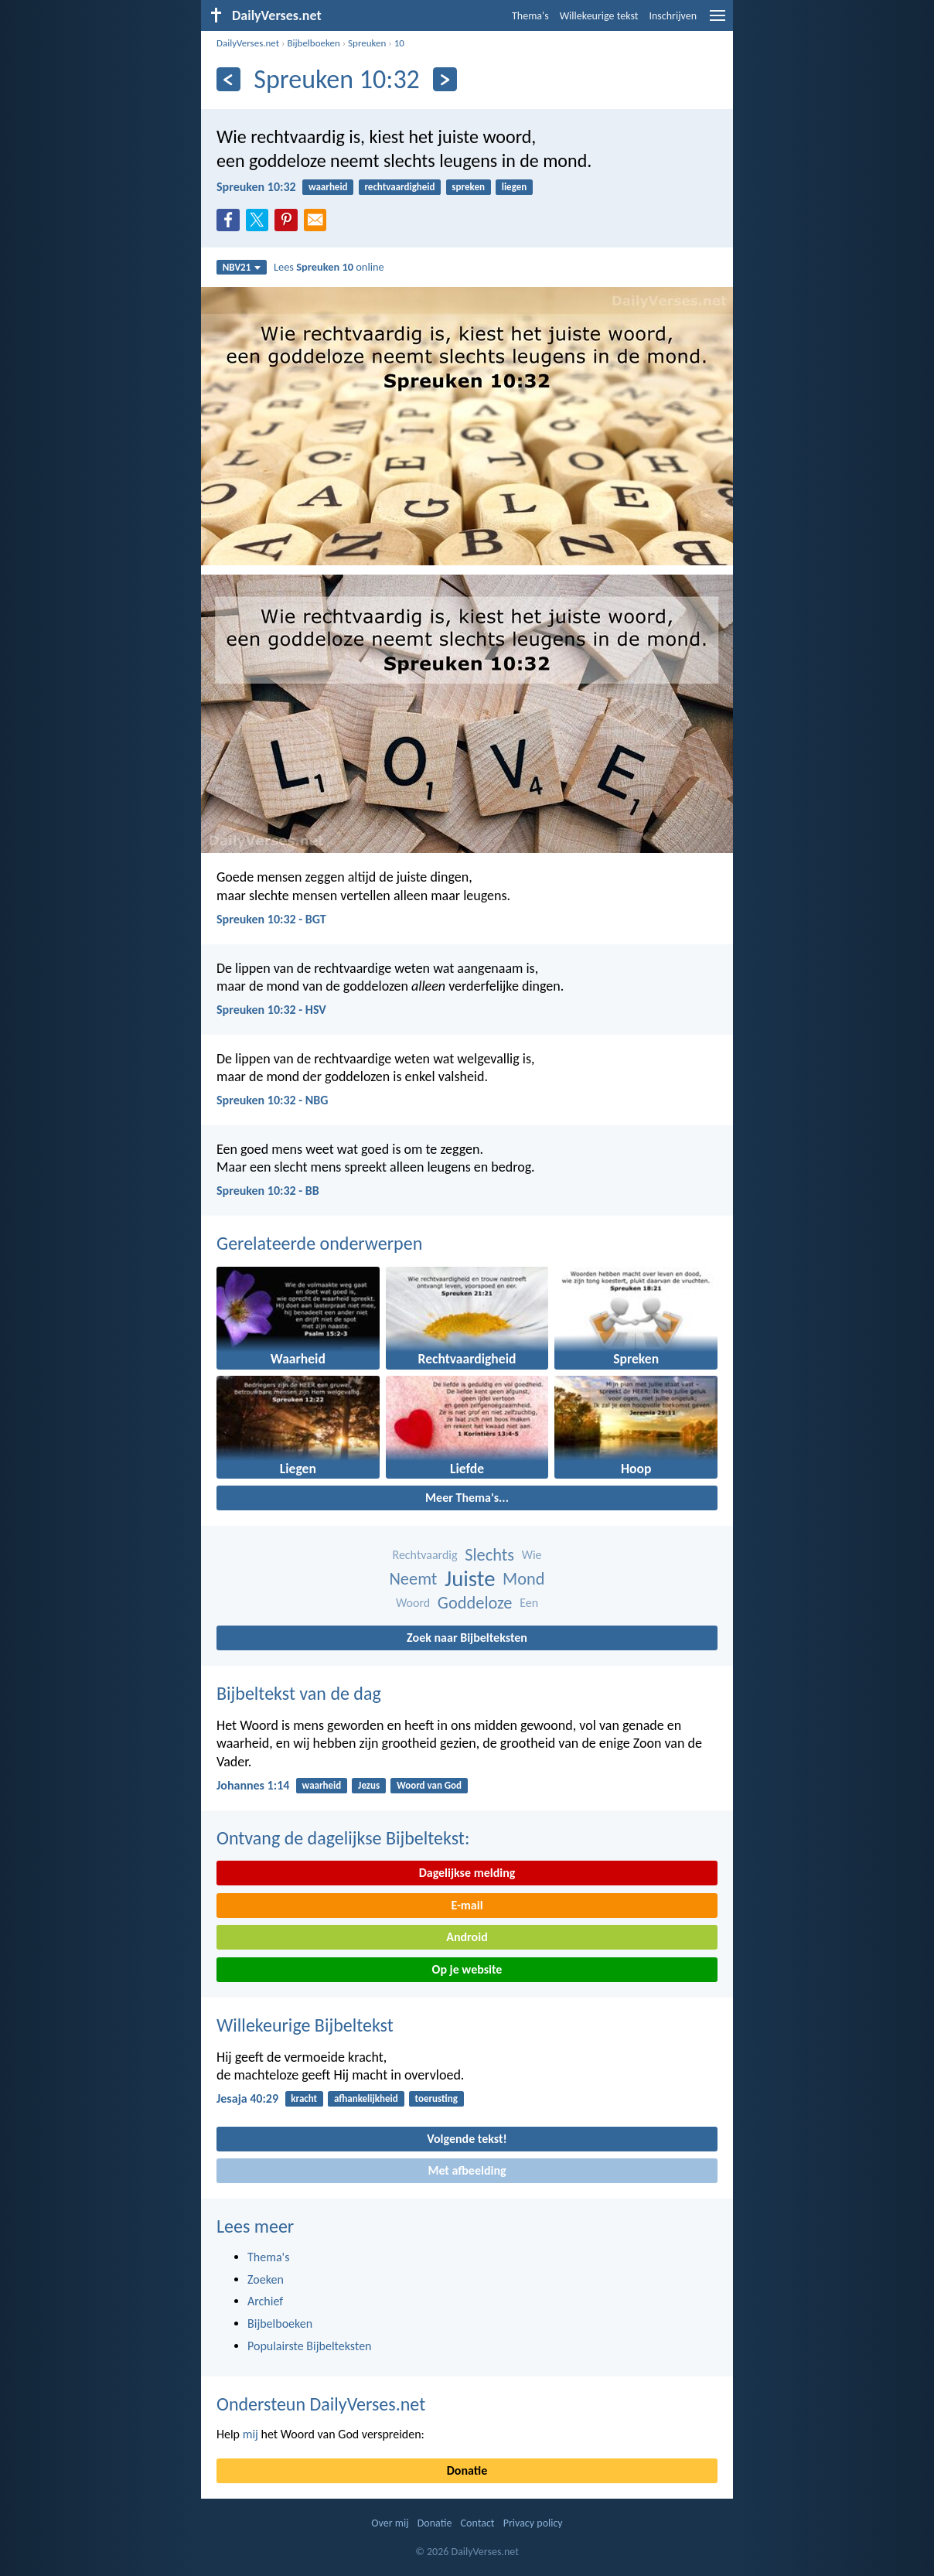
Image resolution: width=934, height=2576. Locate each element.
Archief (265, 2301)
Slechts (489, 1554)
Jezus (369, 1785)
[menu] (717, 21)
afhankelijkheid (366, 2098)
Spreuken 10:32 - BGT (271, 919)
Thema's (530, 15)
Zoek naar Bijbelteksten (467, 1637)
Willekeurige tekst (599, 15)
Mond (523, 1578)
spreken (468, 187)
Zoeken (265, 2279)
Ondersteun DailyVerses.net (320, 2404)
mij (250, 2434)
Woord (413, 1602)
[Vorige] (228, 79)
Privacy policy (533, 2523)
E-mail (466, 1905)
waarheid (328, 187)
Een (529, 1602)
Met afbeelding (467, 2170)
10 (399, 43)
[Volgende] (445, 79)
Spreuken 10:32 (256, 186)
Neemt (413, 1578)
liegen (514, 187)
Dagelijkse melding (467, 1872)
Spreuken (367, 43)
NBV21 (242, 267)
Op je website (467, 1969)
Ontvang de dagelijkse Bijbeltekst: (342, 1838)
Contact (478, 2523)
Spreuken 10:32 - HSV (271, 1009)
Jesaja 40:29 (247, 2098)
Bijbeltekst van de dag (298, 1693)
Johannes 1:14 (252, 1785)
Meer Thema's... (467, 1497)
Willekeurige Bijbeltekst (305, 2025)
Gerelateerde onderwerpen (319, 1243)
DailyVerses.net (247, 43)
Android (466, 1936)
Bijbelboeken (313, 43)
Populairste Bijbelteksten (309, 2346)
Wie (532, 1554)
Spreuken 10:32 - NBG (272, 1100)
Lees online (329, 267)
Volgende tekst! (466, 2138)
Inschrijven (673, 15)
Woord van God (429, 1785)
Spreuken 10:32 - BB (267, 1190)
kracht (304, 2098)
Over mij (389, 2523)
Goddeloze (475, 1602)
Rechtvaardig (424, 1554)
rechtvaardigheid (399, 187)
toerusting (436, 2098)
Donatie (467, 2470)
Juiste (470, 1578)
